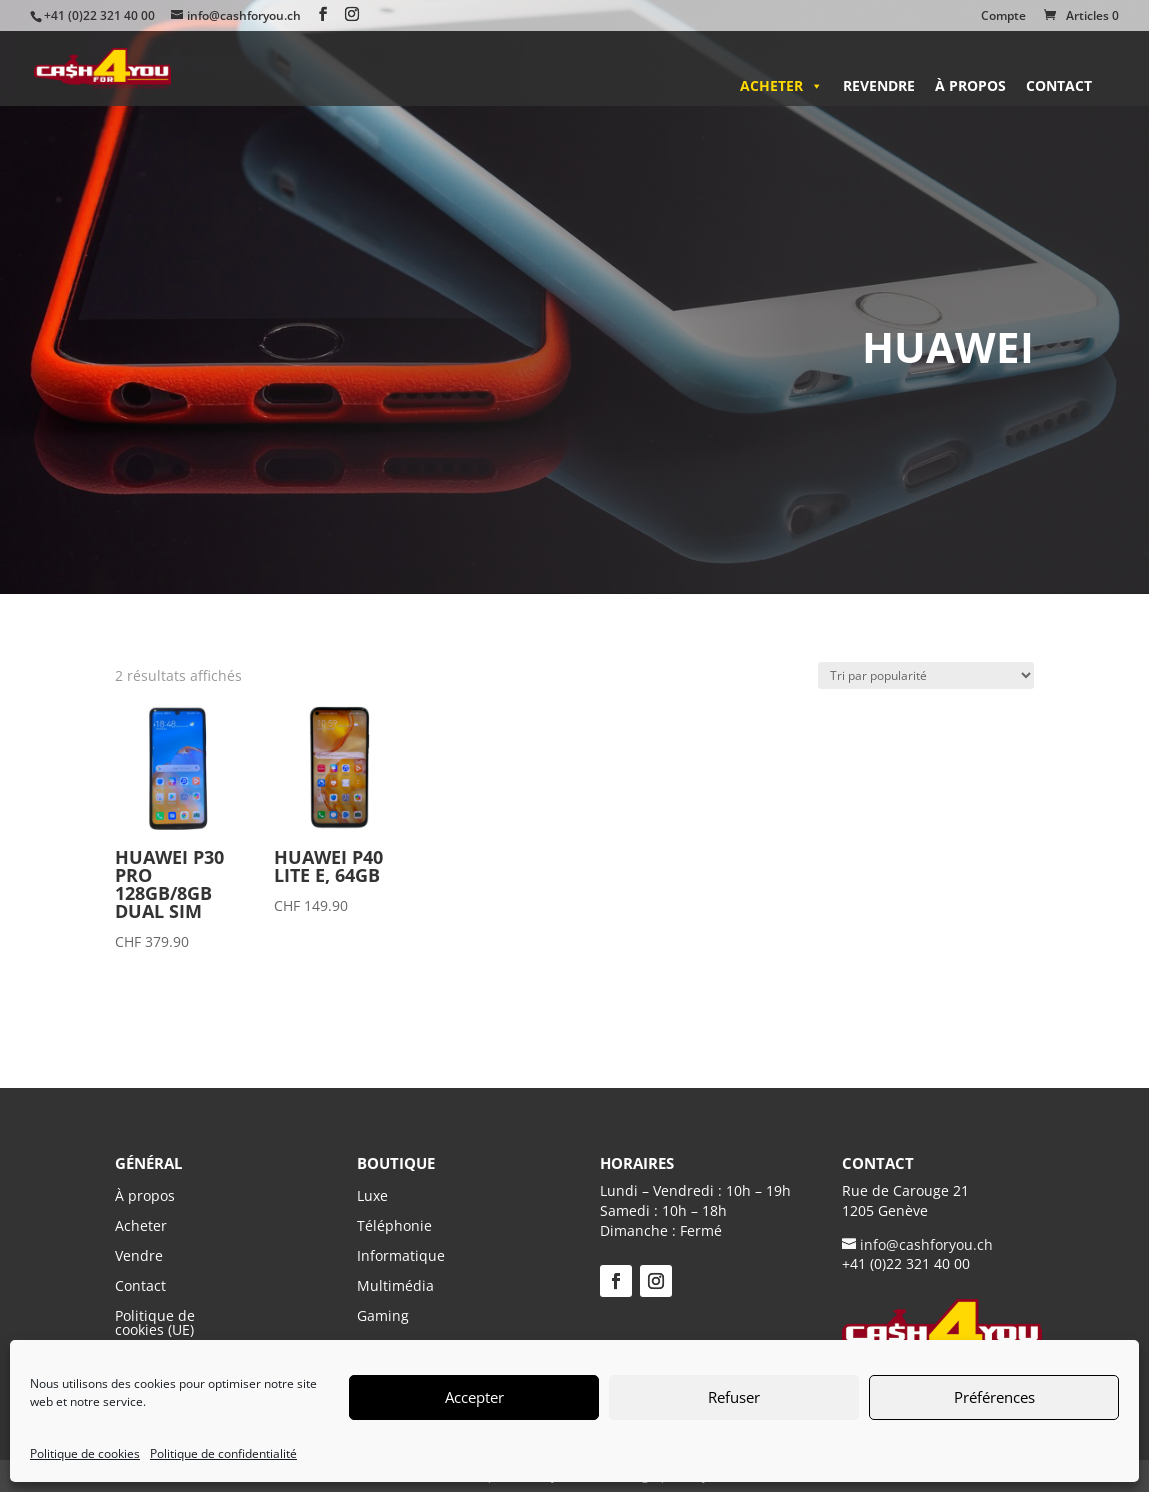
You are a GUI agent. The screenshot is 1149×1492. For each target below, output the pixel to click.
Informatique (401, 1257)
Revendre (879, 85)
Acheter (781, 86)
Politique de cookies (85, 1453)
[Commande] (926, 675)
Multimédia (395, 1287)
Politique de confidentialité (223, 1453)
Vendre (139, 1254)
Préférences (994, 1397)
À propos (970, 85)
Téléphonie (394, 1227)
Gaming (383, 1317)
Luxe (372, 1197)
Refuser (734, 1397)
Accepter (474, 1397)
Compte (1003, 17)
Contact (1059, 85)
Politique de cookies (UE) (155, 1321)
